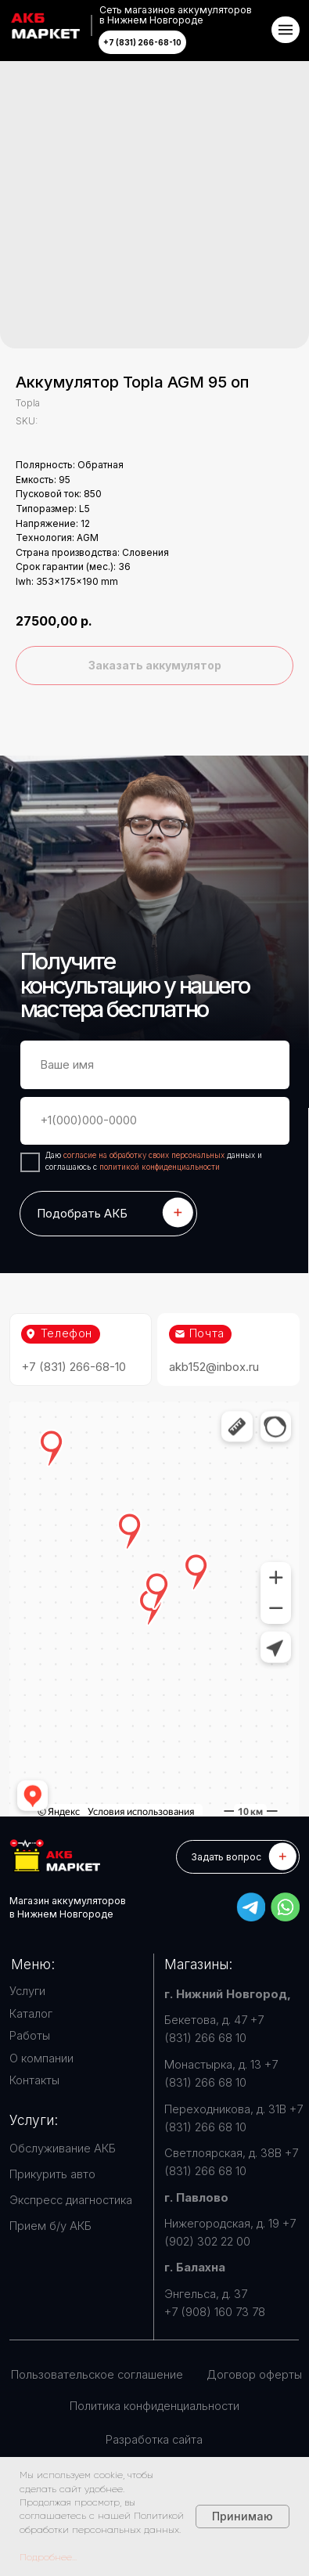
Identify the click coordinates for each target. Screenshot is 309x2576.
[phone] (154, 1121)
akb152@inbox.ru (214, 1367)
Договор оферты (254, 2375)
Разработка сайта (154, 2440)
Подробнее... (48, 2557)
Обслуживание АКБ (62, 2148)
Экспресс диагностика (70, 2200)
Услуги (27, 1991)
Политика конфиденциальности (154, 2406)
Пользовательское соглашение (97, 2375)
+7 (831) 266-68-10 (73, 1367)
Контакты (34, 2080)
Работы (29, 2036)
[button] (238, 1857)
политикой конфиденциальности (159, 1166)
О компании (41, 2058)
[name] (154, 1065)
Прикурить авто (52, 2174)
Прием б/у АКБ (50, 2226)
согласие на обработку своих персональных (145, 1155)
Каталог (30, 2014)
